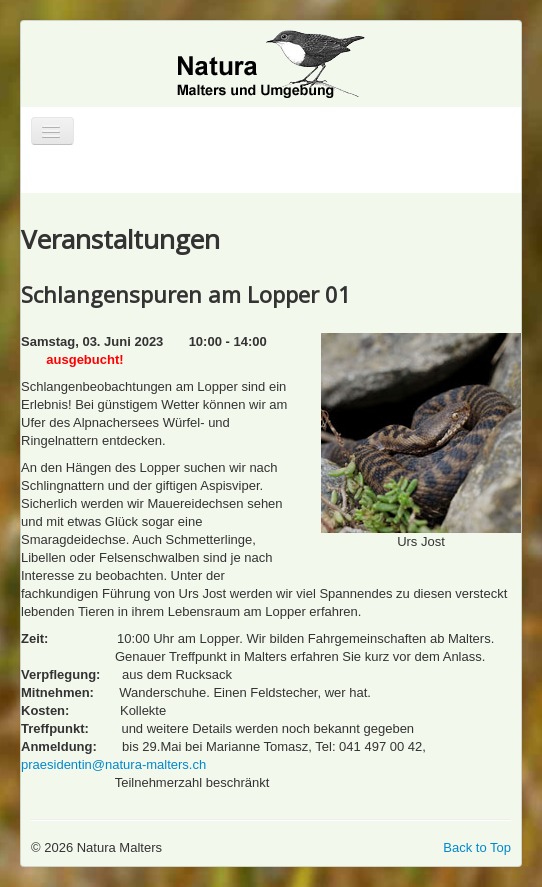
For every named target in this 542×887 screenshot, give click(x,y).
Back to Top (477, 847)
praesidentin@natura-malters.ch (113, 764)
